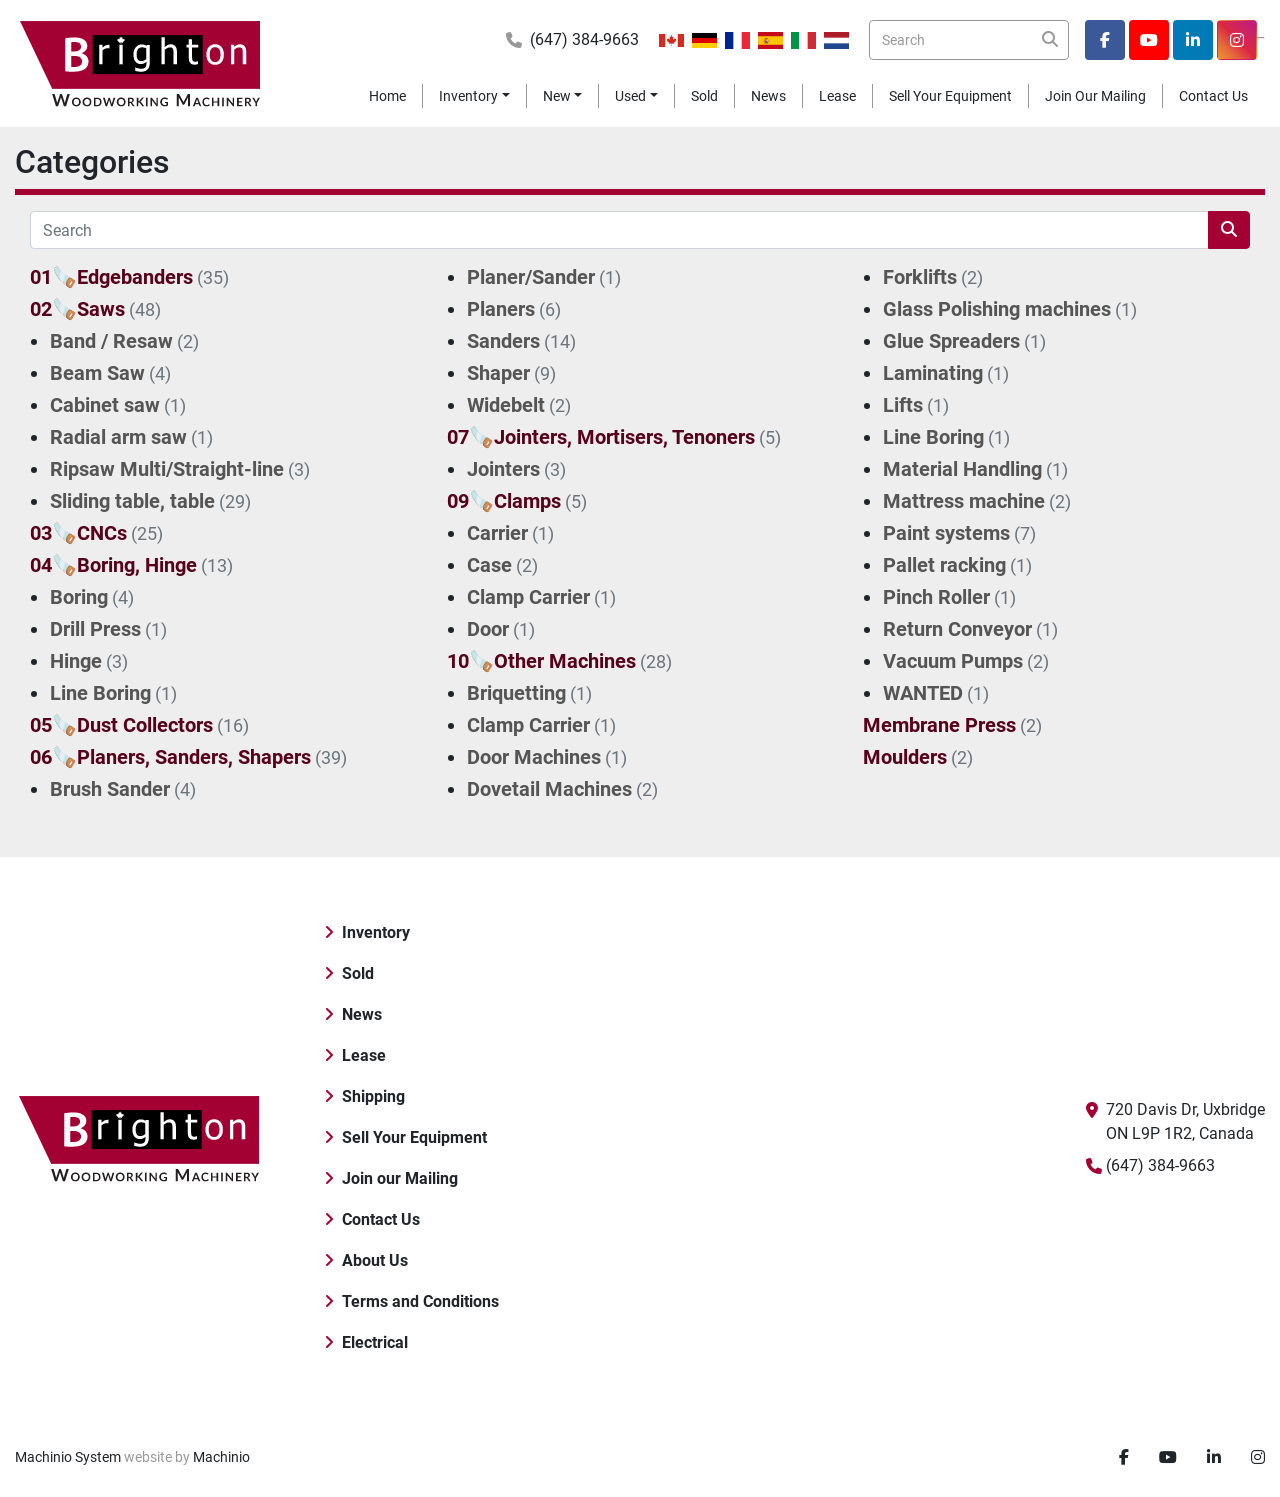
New (557, 96)
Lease (837, 96)
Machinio (221, 1457)
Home (387, 96)
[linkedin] (1193, 40)
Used (630, 96)
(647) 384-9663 (584, 39)
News (768, 96)
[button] (474, 96)
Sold (704, 96)
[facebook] (1105, 40)
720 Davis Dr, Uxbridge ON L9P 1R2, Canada (1185, 1121)
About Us (375, 1260)
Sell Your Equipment (950, 96)
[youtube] (1149, 40)
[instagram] (1237, 40)
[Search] (969, 40)
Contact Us (1213, 96)
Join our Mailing (1095, 96)
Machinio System (68, 1457)
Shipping (373, 1096)
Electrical (375, 1342)
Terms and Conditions (420, 1301)
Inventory (468, 96)
